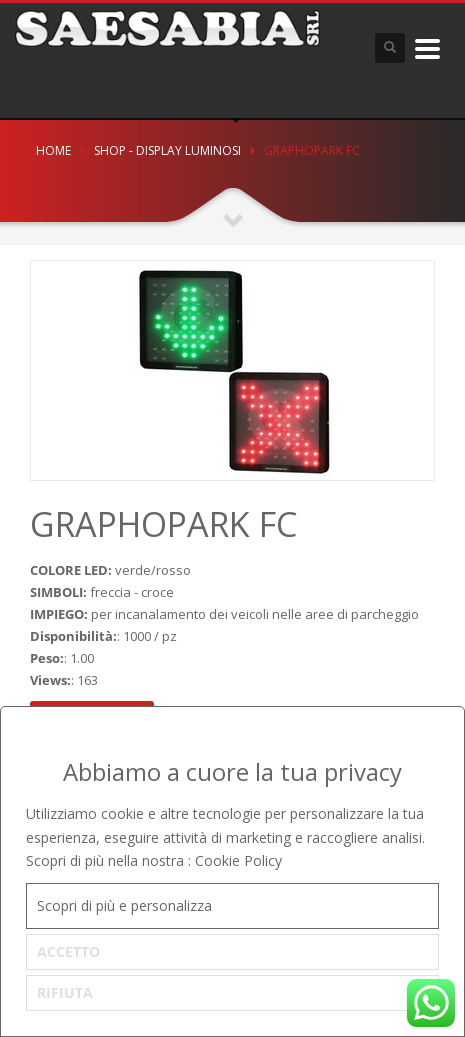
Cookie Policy (238, 860)
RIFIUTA (65, 992)
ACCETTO (68, 951)
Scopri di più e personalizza (124, 905)
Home (53, 150)
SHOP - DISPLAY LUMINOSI (167, 150)
